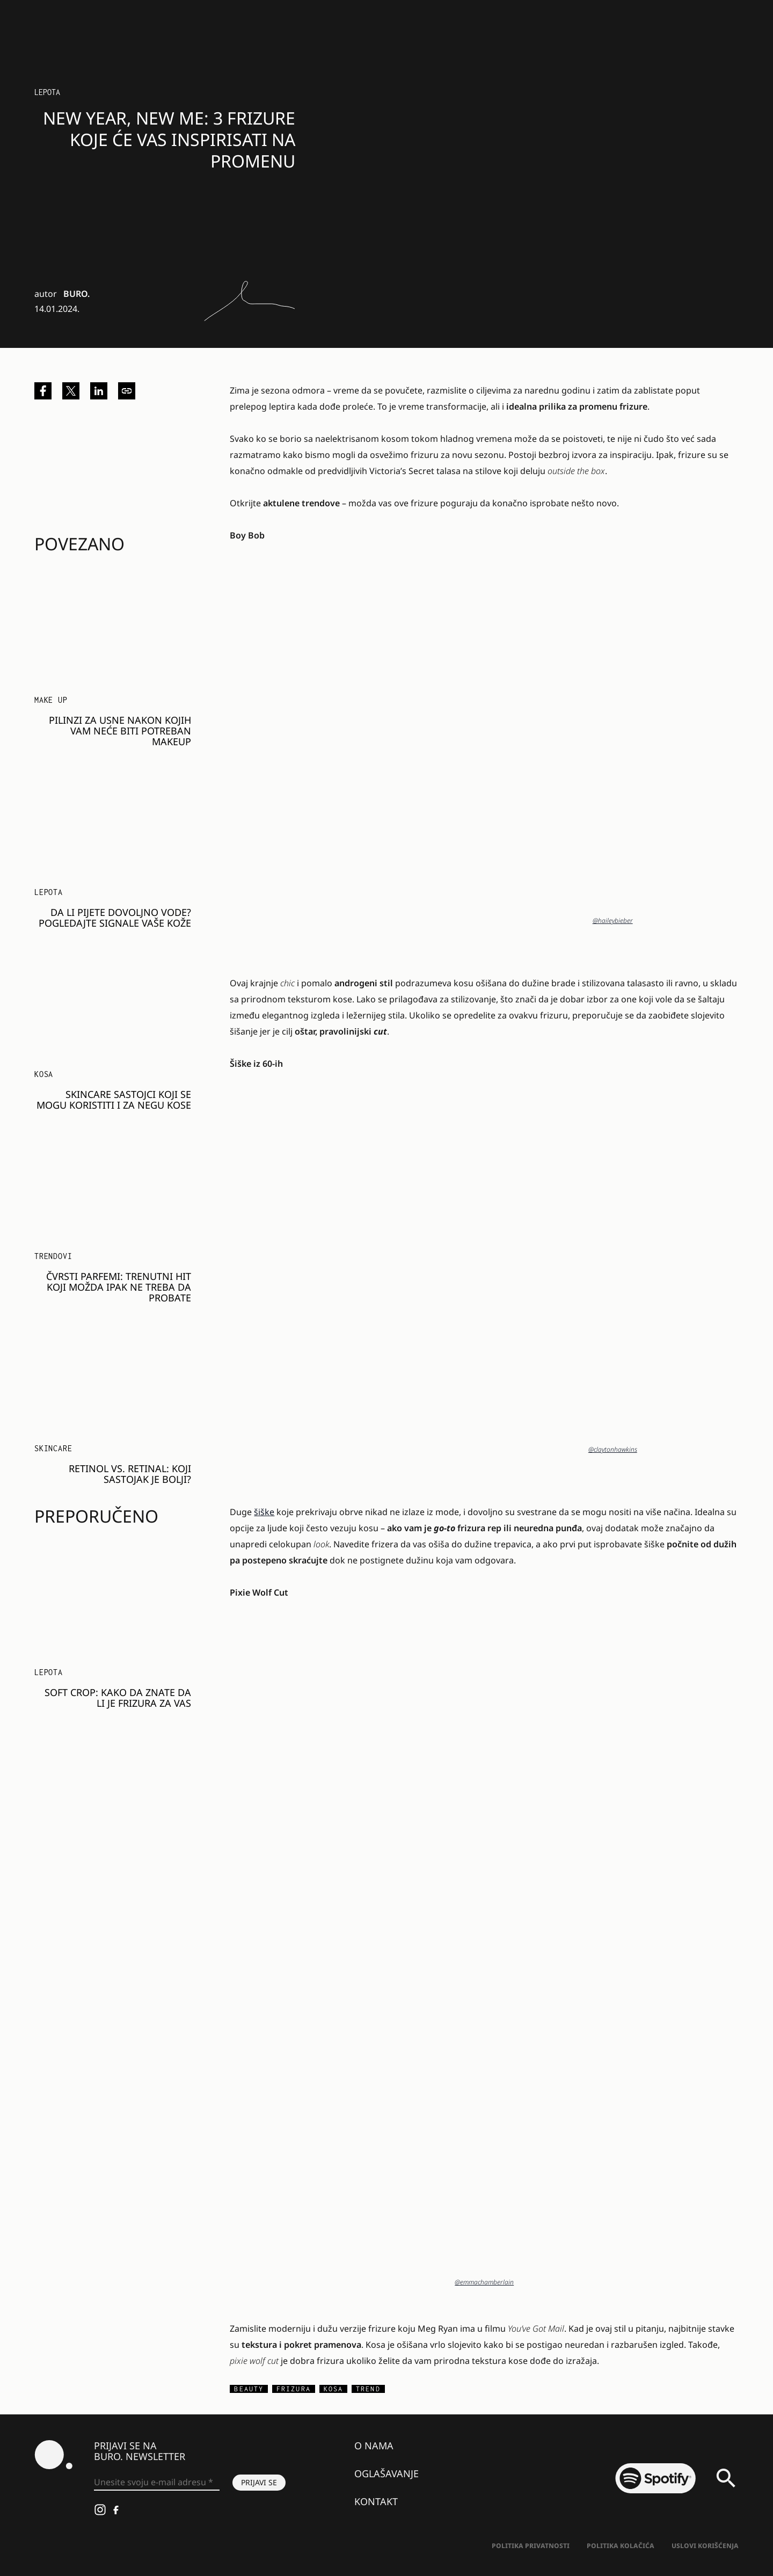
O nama (373, 2445)
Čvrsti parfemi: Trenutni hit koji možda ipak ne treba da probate (118, 1287)
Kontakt (376, 2501)
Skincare (53, 1448)
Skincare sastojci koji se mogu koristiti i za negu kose (114, 1099)
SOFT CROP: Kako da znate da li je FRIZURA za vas (118, 1697)
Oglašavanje (386, 2473)
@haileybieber (613, 920)
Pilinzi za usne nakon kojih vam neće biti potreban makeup (120, 731)
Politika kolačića (620, 2545)
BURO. (76, 294)
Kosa (43, 1074)
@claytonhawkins (612, 1449)
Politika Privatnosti (531, 2545)
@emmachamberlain (484, 2282)
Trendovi (53, 1256)
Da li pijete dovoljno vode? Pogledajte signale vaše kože (115, 917)
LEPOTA (47, 92)
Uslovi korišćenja (705, 2545)
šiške (264, 1512)
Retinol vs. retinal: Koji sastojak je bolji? (130, 1474)
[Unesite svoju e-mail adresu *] (157, 2483)
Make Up (51, 699)
